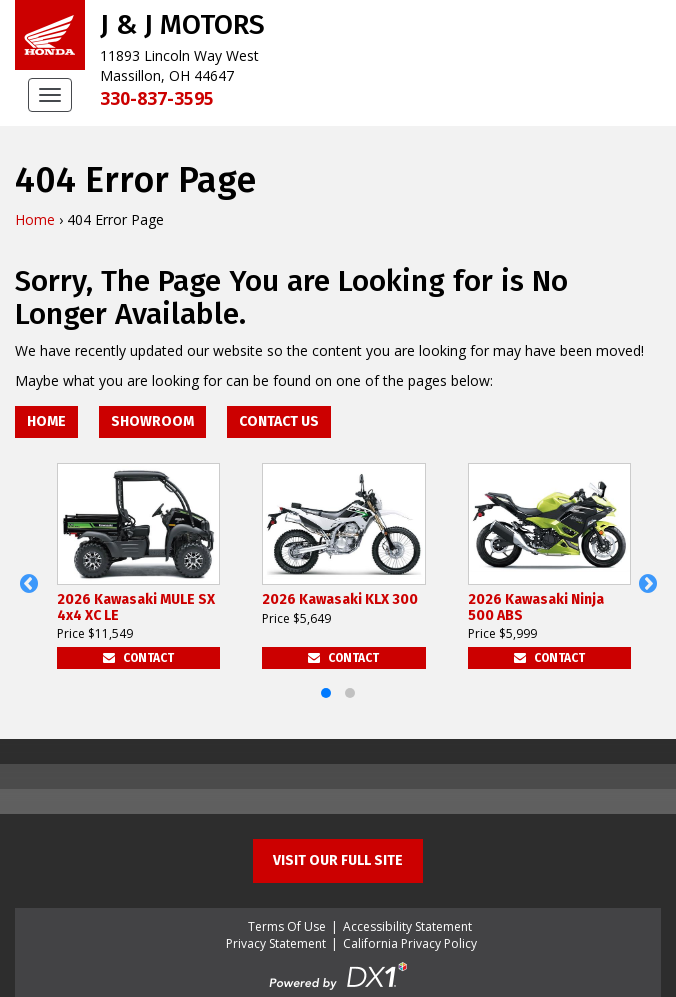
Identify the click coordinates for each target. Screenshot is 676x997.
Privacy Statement (276, 943)
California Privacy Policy (410, 943)
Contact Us (279, 421)
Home (35, 219)
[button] (28, 584)
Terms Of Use (287, 926)
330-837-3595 (157, 98)
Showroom (152, 421)
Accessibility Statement (407, 926)
